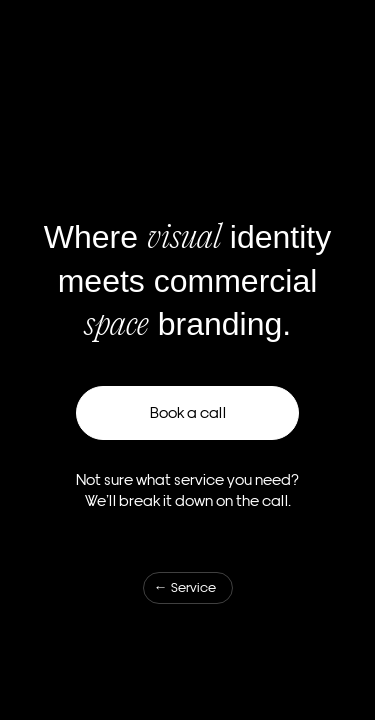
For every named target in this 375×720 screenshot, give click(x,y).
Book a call (188, 413)
